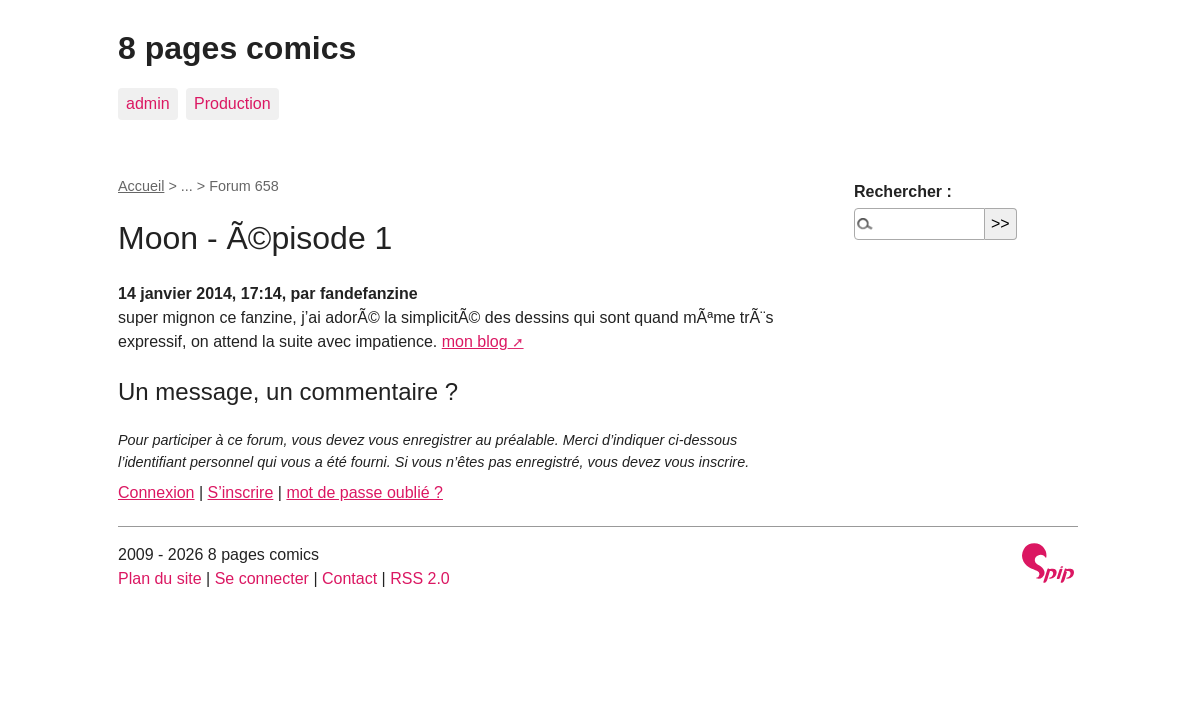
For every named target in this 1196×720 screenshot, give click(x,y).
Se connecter (262, 578)
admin (148, 103)
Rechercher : (903, 191)
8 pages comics (237, 48)
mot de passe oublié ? (364, 492)
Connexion (156, 492)
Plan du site (160, 578)
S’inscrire (241, 492)
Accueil (141, 186)
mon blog (475, 341)
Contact (349, 578)
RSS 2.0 (420, 578)
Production (232, 103)
